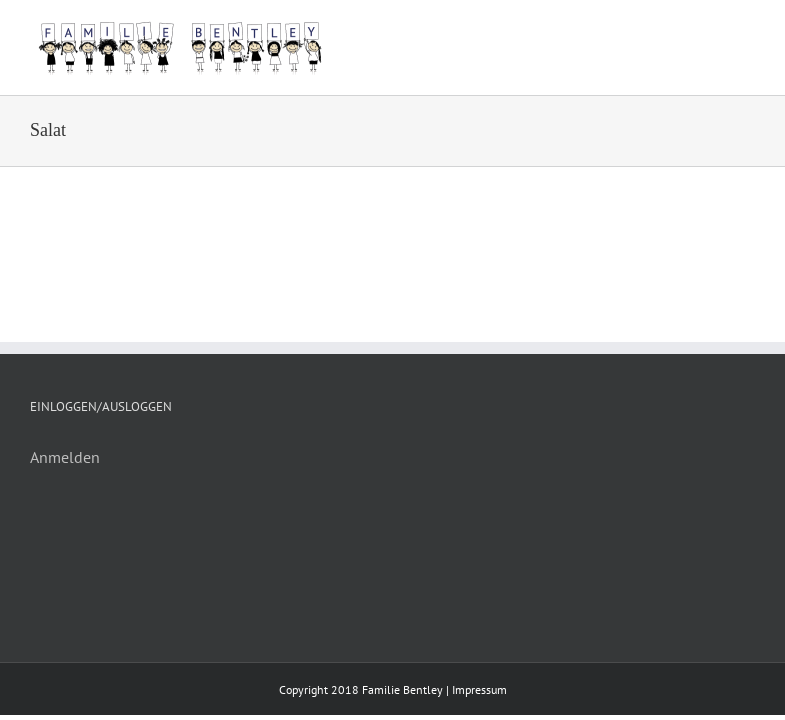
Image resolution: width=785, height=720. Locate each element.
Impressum (479, 689)
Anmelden (65, 457)
